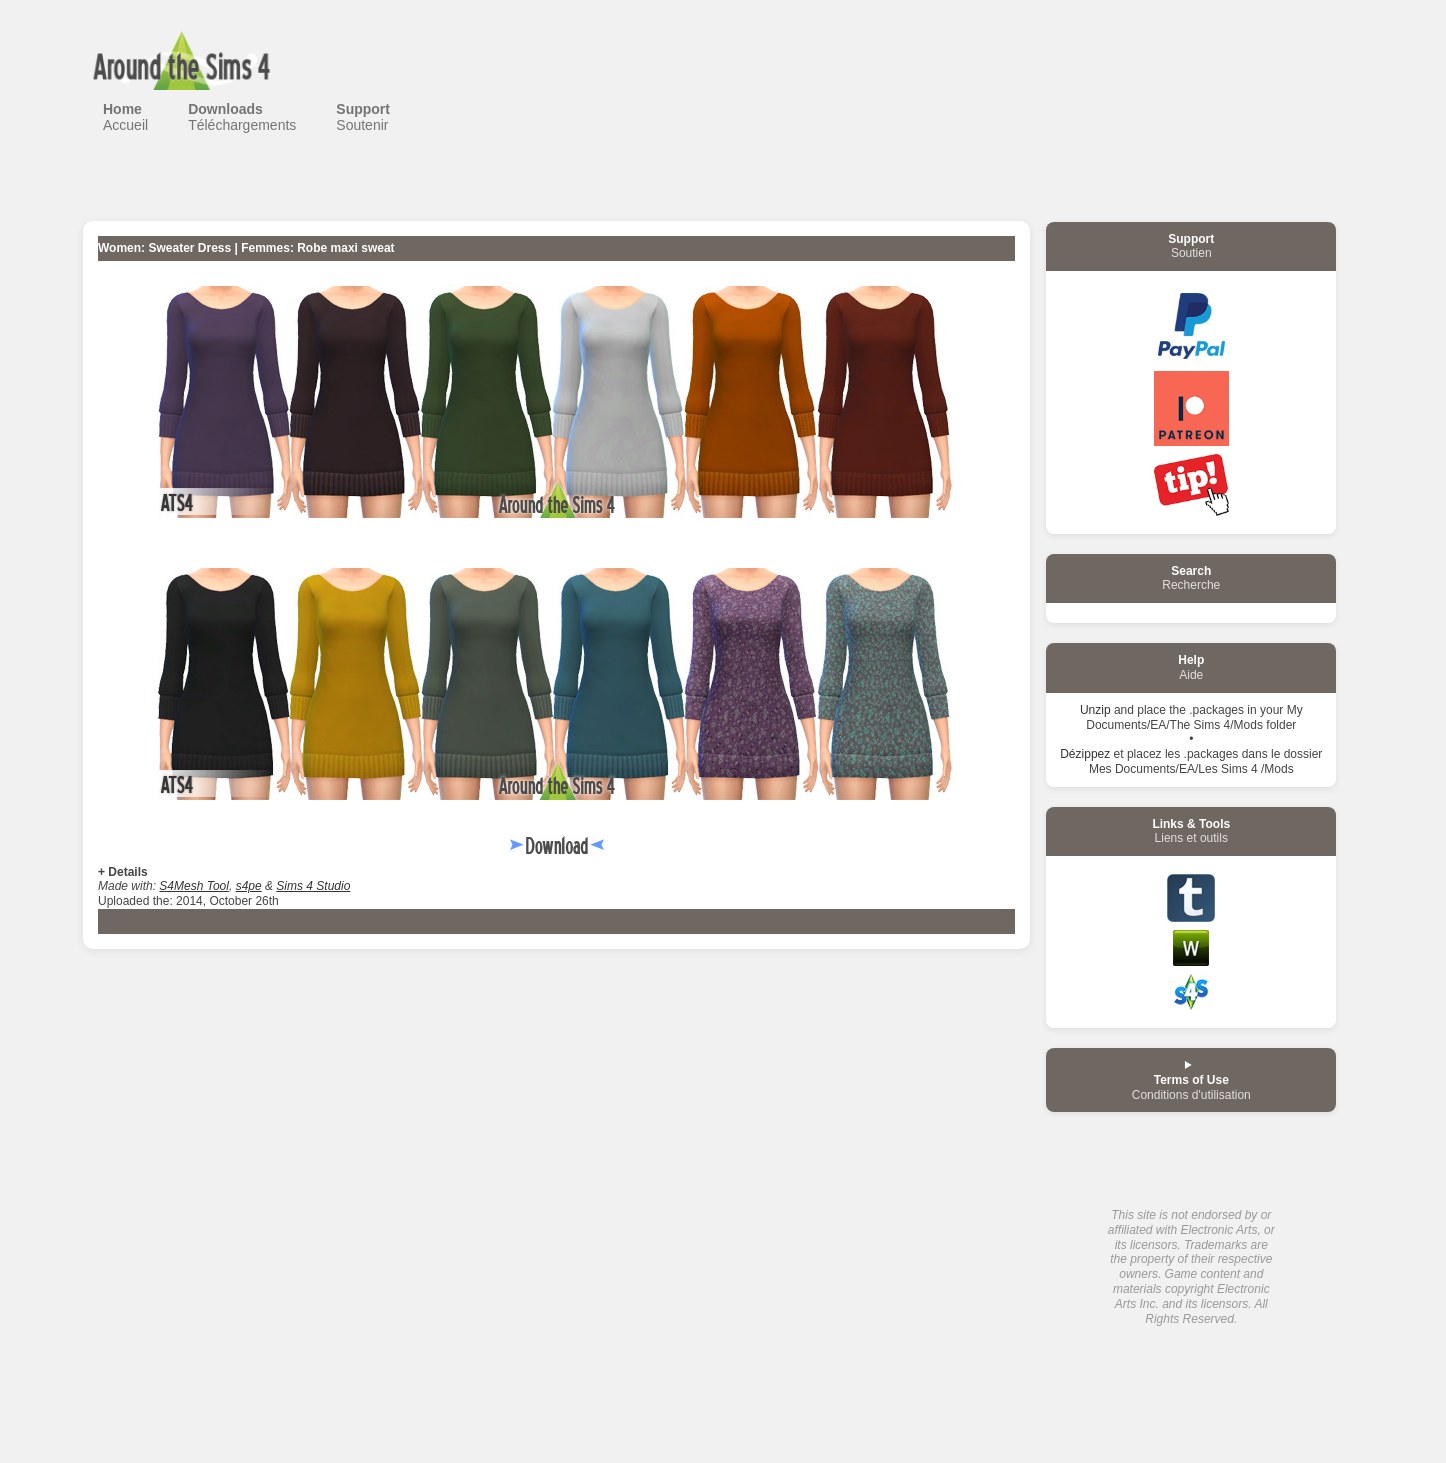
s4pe (249, 886)
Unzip (1095, 710)
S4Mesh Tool (194, 886)
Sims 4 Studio (313, 886)
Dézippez (1085, 754)
